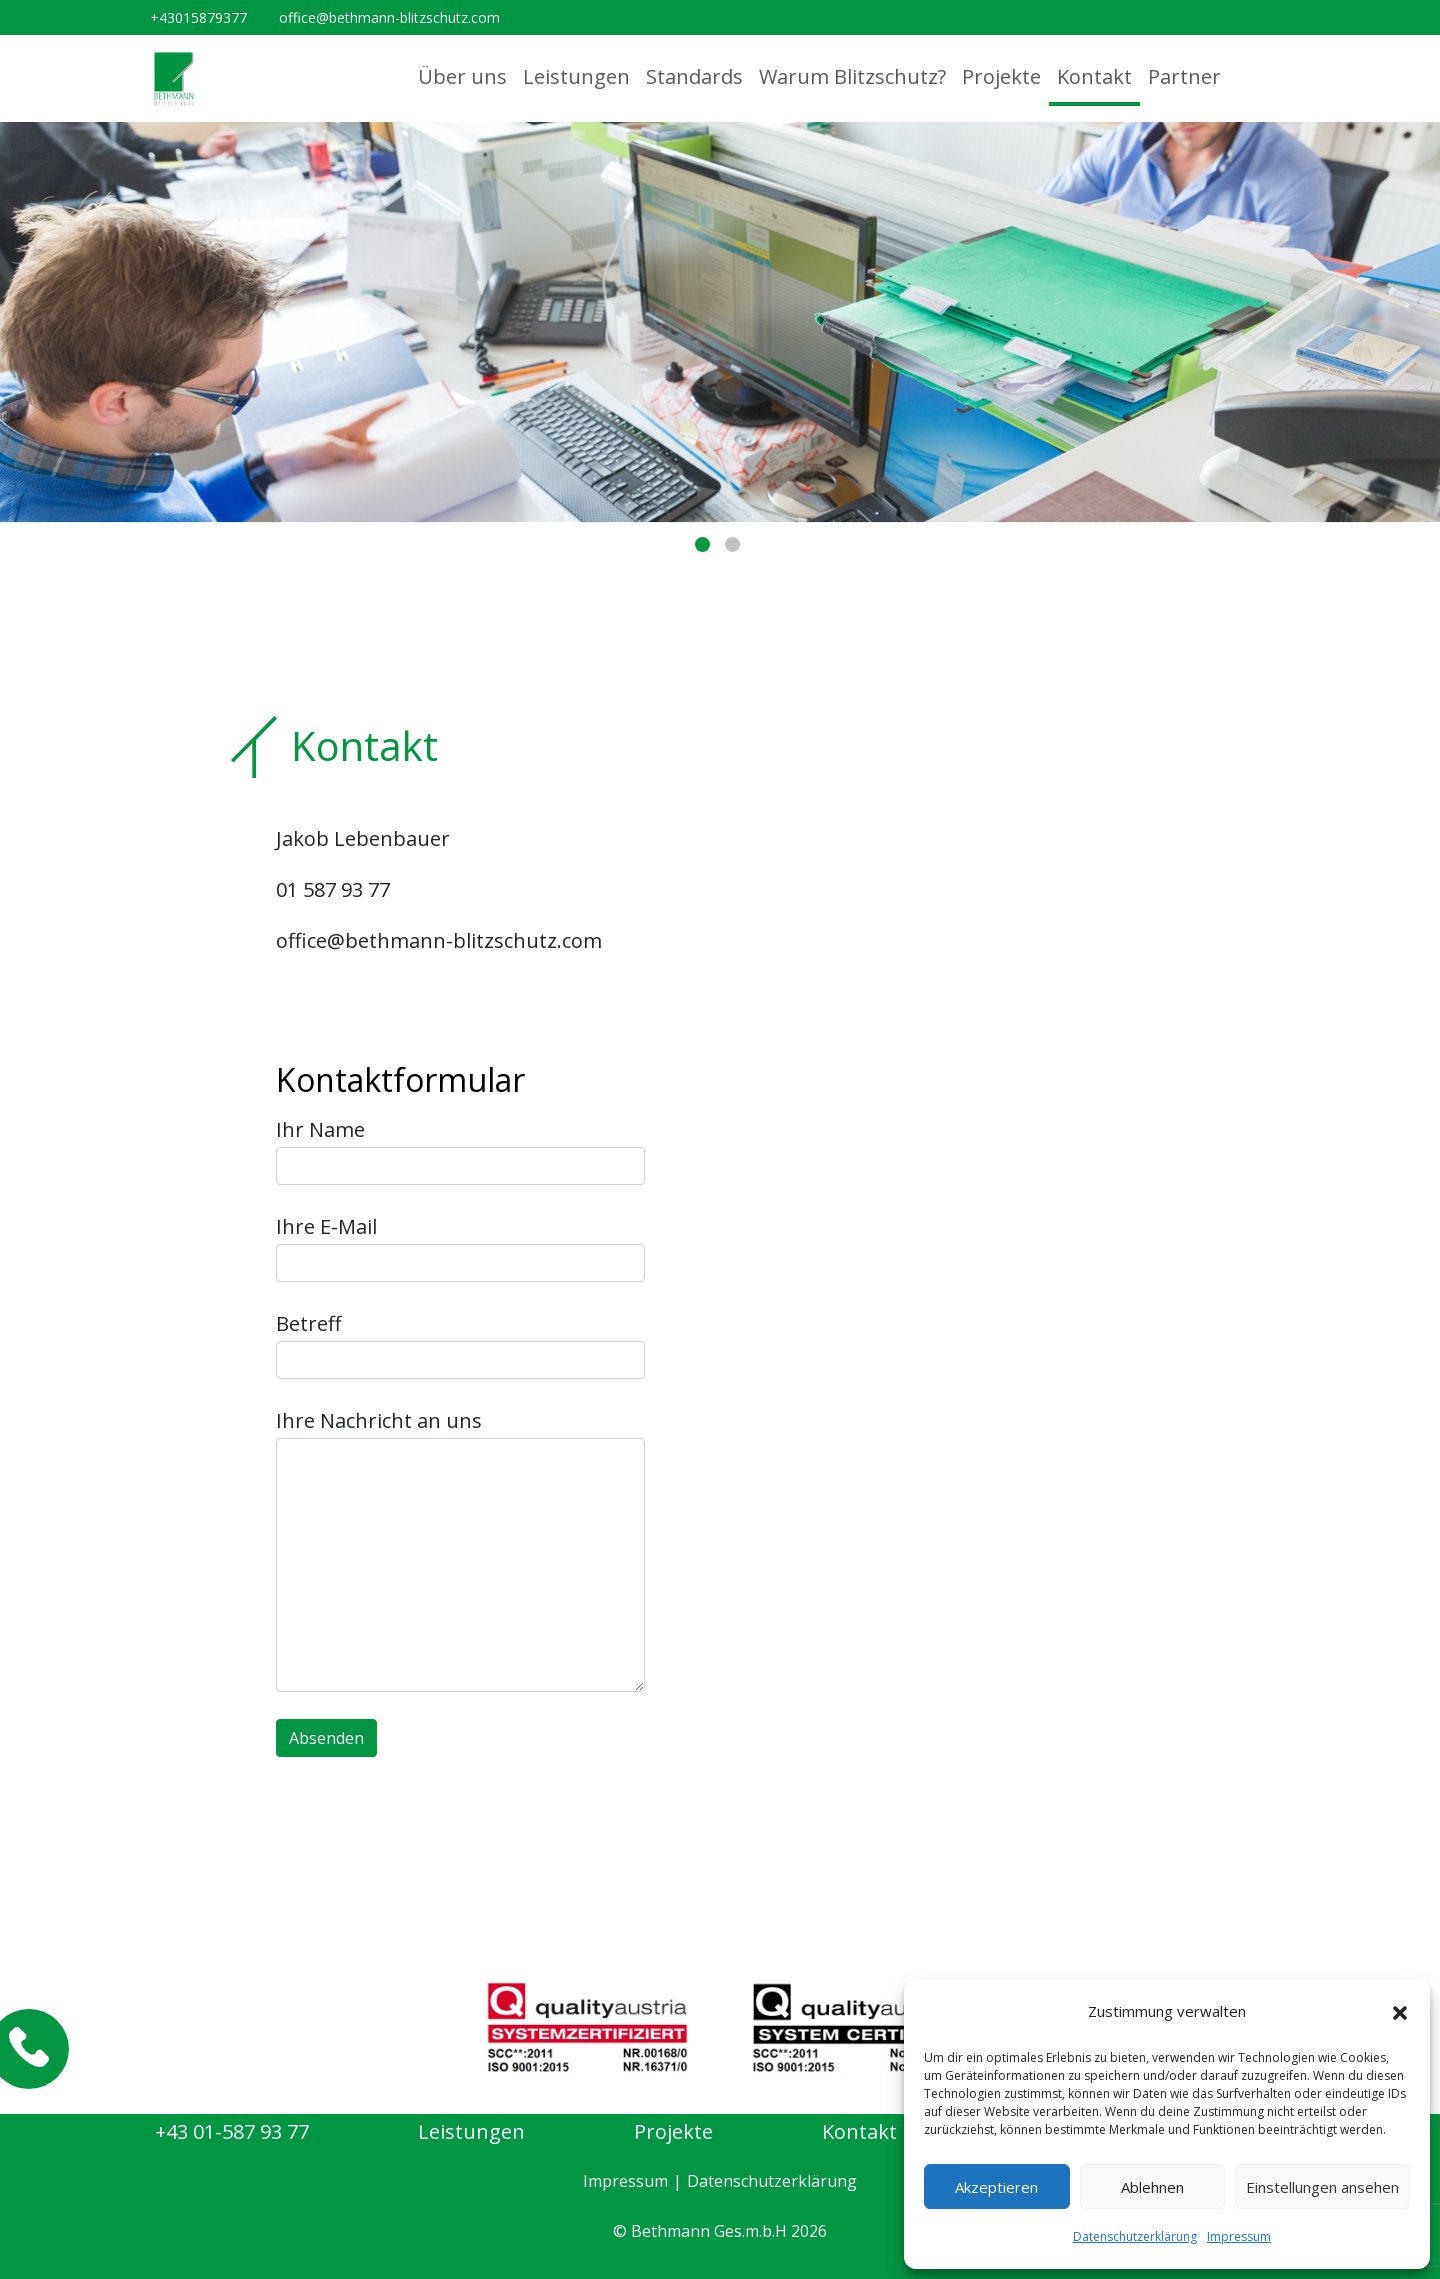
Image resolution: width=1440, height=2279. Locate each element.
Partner (1184, 76)
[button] (1400, 2012)
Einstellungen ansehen (1322, 2187)
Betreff (460, 1344)
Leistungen (576, 76)
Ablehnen (1152, 2187)
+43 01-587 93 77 (232, 2131)
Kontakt (1094, 76)
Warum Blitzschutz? (852, 76)
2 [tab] (732, 544)
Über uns (462, 76)
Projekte (1001, 76)
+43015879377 (198, 17)
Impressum (1239, 2236)
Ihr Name (460, 1150)
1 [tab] (702, 544)
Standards (694, 76)
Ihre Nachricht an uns (460, 1549)
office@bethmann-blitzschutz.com (389, 17)
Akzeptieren (996, 2187)
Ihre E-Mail (460, 1247)
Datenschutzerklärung (1135, 2236)
